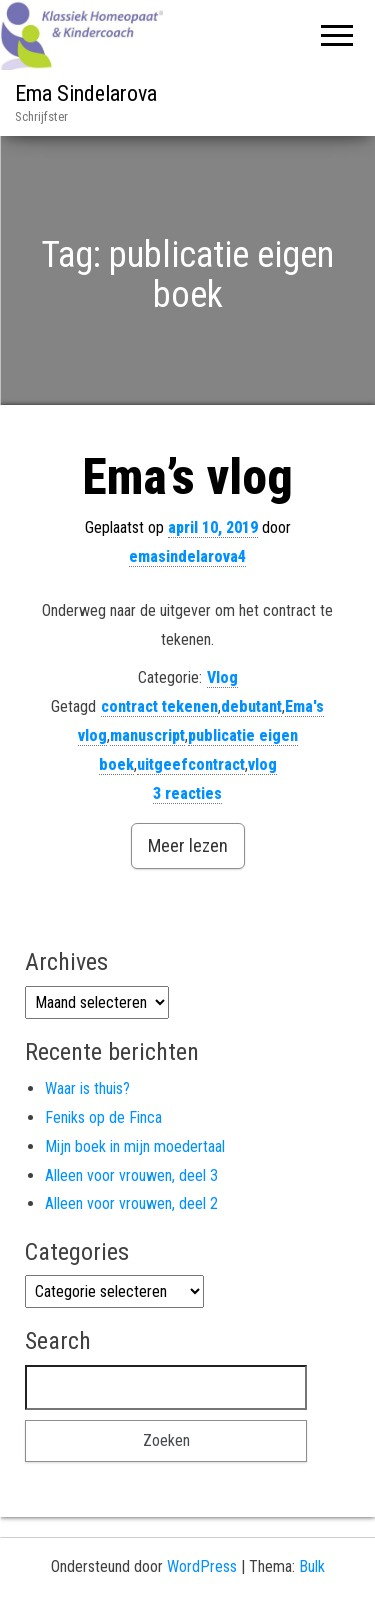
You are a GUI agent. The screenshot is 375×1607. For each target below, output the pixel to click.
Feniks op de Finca (103, 1117)
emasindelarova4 (187, 556)
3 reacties (187, 793)
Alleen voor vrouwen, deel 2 (131, 1203)
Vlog (222, 677)
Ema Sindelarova (86, 93)
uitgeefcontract (191, 764)
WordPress (202, 1566)
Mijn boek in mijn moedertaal (135, 1146)
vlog (262, 764)
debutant (251, 706)
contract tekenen (159, 706)
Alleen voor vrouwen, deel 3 (131, 1175)
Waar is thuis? (87, 1088)
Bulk (312, 1566)
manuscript (147, 735)
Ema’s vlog (187, 477)
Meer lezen (188, 845)
